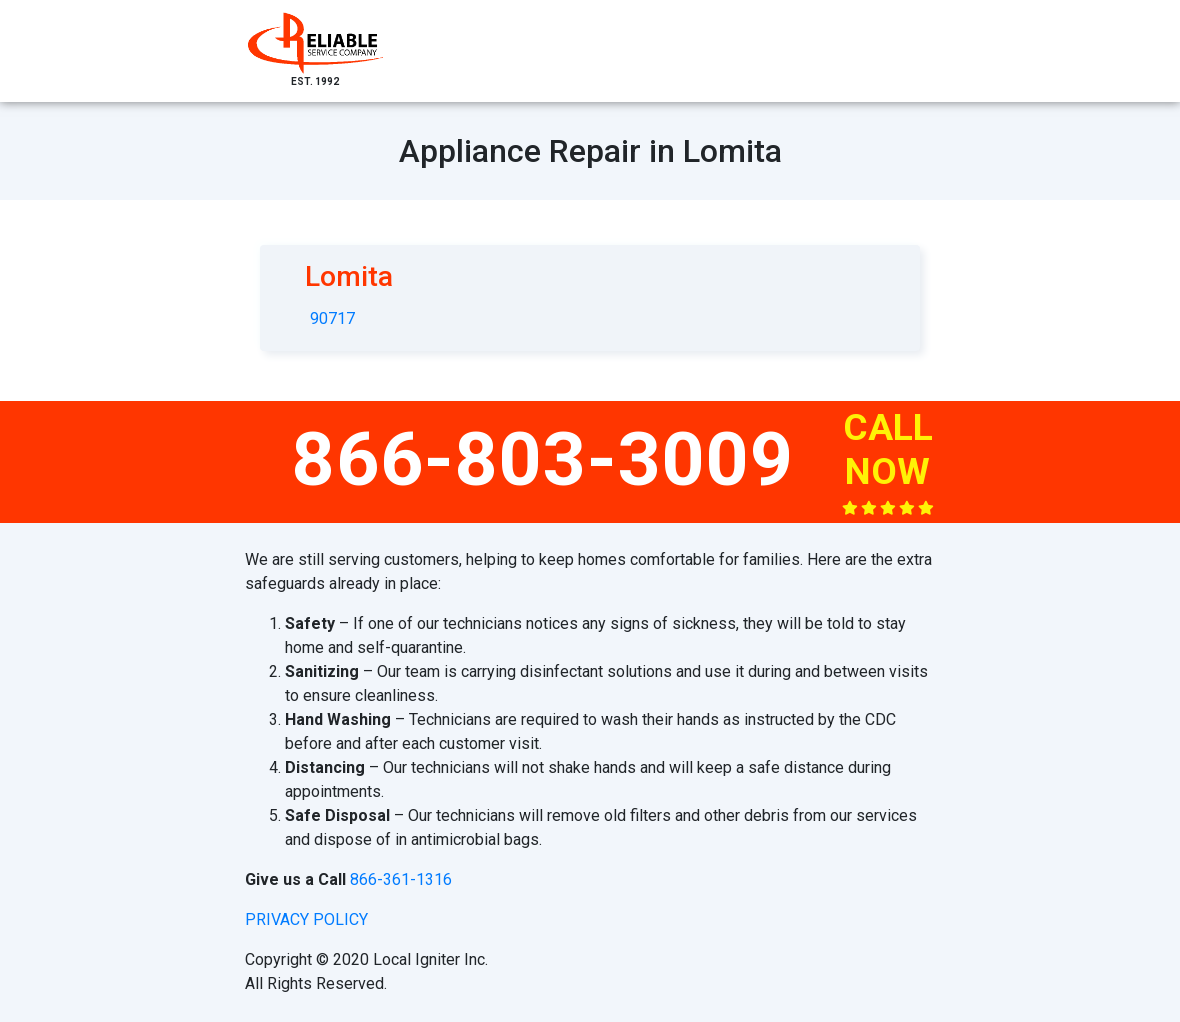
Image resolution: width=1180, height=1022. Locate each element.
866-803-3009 (543, 459)
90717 (332, 318)
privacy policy (306, 919)
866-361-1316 (401, 879)
